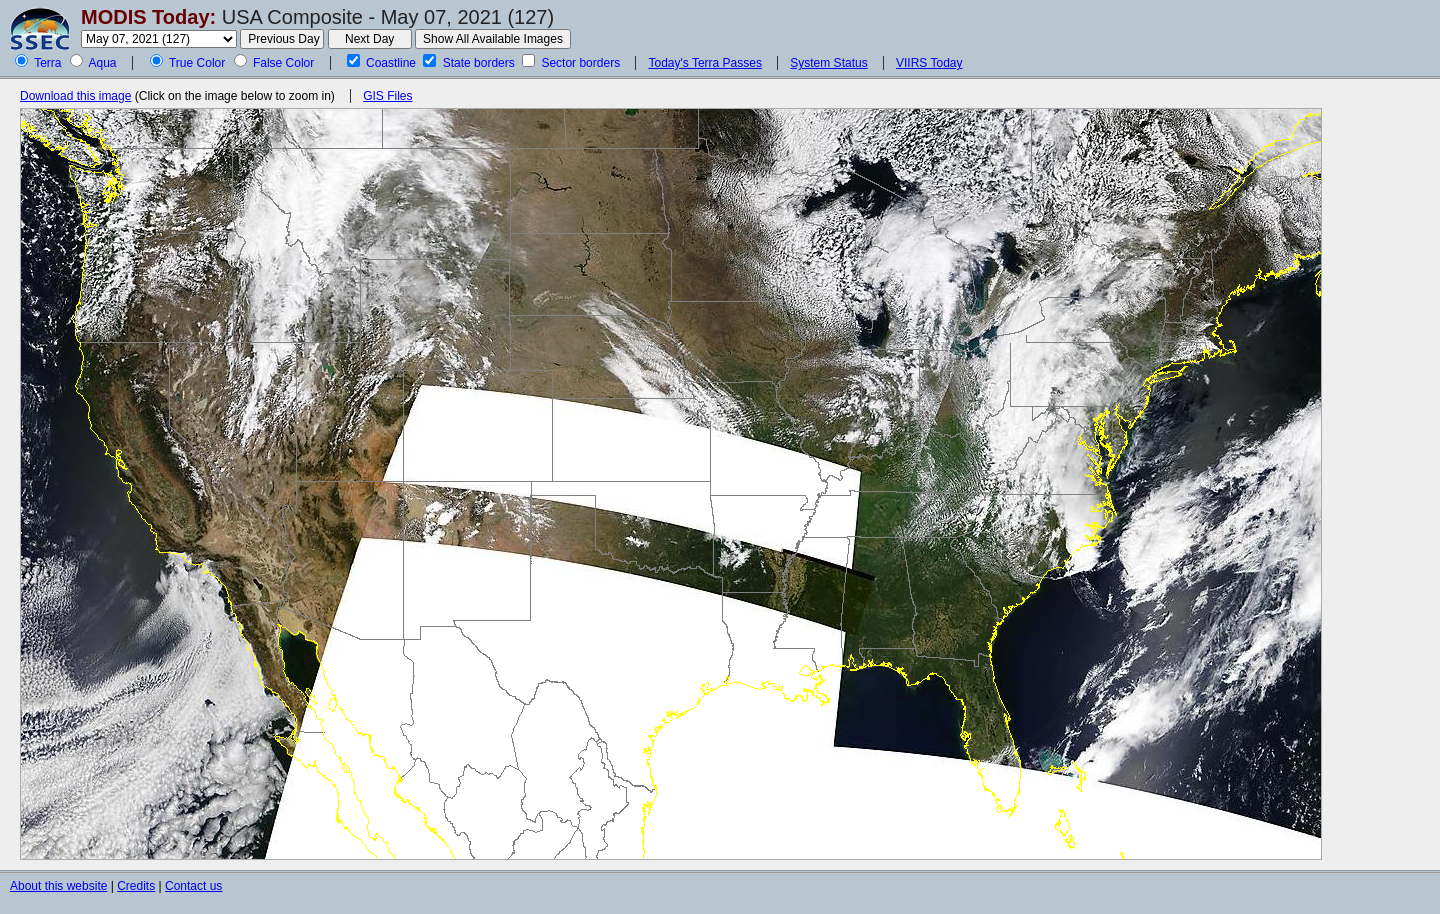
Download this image (75, 96)
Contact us (193, 886)
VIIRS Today (929, 63)
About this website (58, 886)
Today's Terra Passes (704, 63)
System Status (828, 63)
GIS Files (387, 96)
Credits (136, 886)
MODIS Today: (148, 17)
